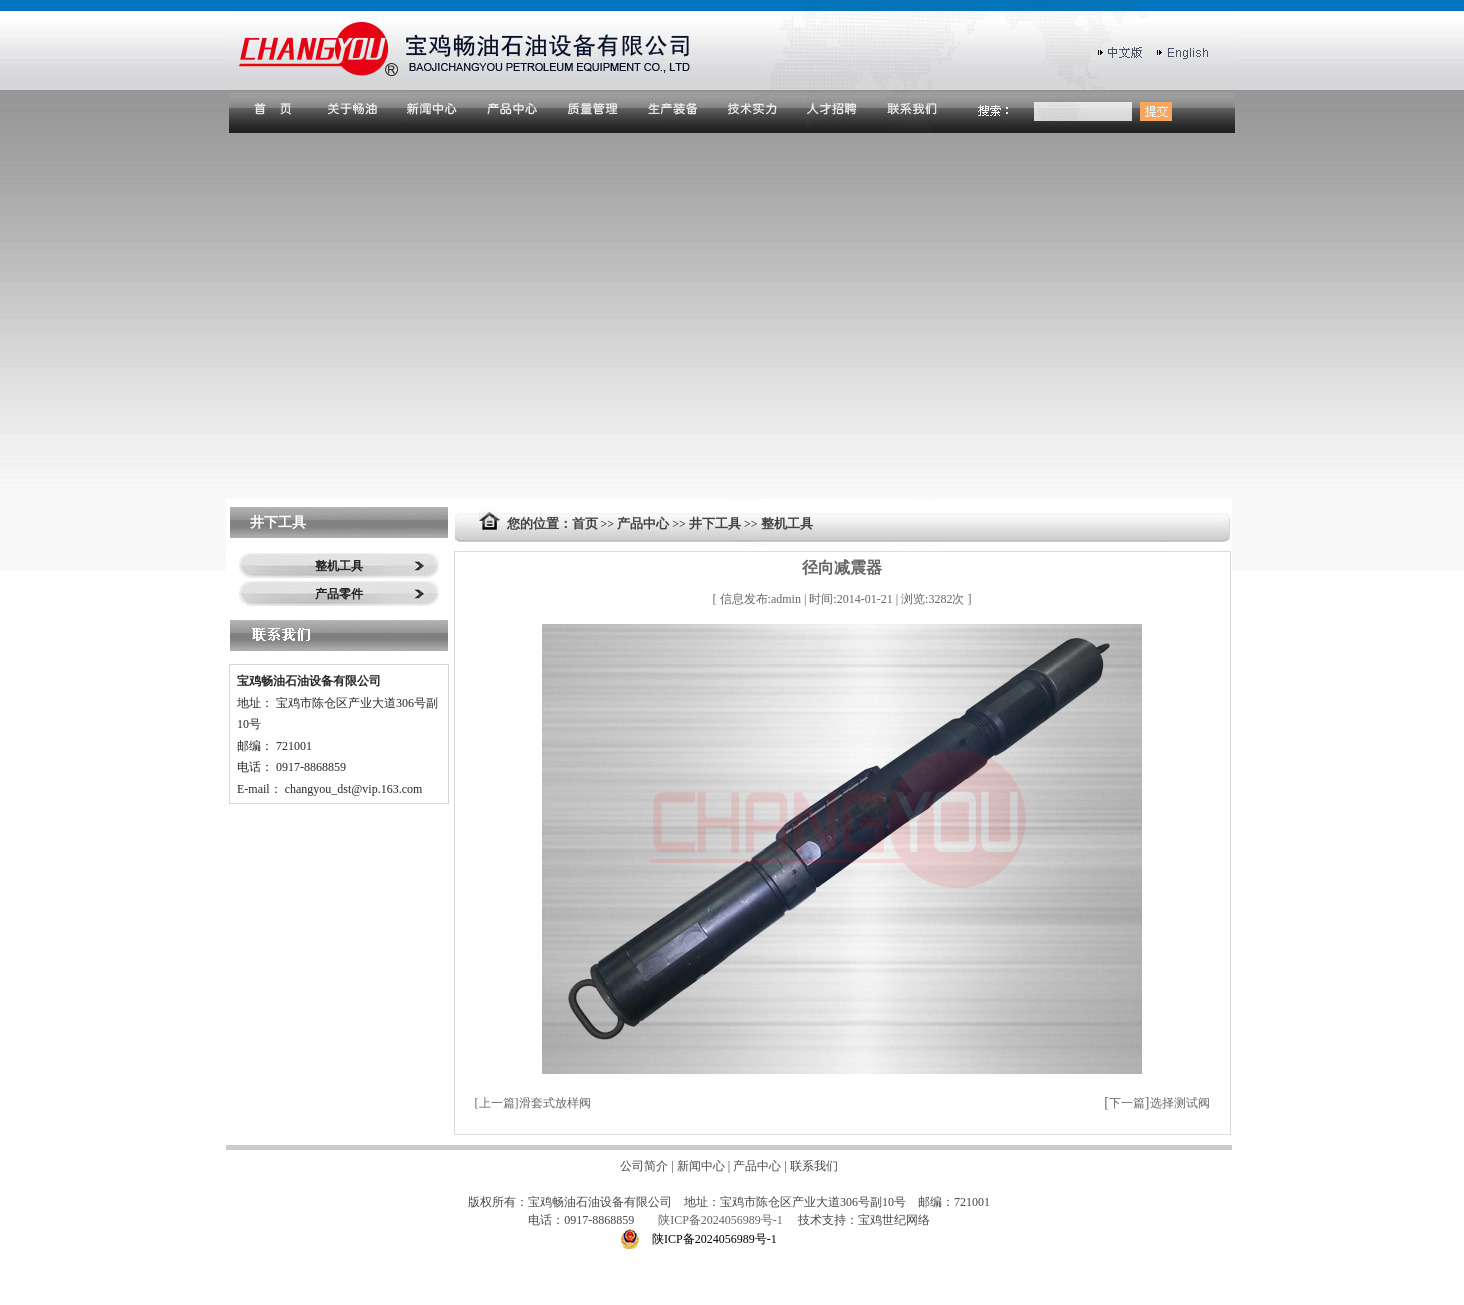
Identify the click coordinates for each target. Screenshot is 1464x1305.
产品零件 (339, 594)
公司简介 (644, 1166)
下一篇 (1127, 1103)
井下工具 (715, 523)
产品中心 (643, 523)
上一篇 (497, 1103)
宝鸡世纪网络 (894, 1220)
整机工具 (339, 566)
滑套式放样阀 (555, 1103)
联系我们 (814, 1166)
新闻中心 (701, 1166)
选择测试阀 (1180, 1103)
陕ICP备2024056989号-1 (722, 1220)
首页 (585, 523)
